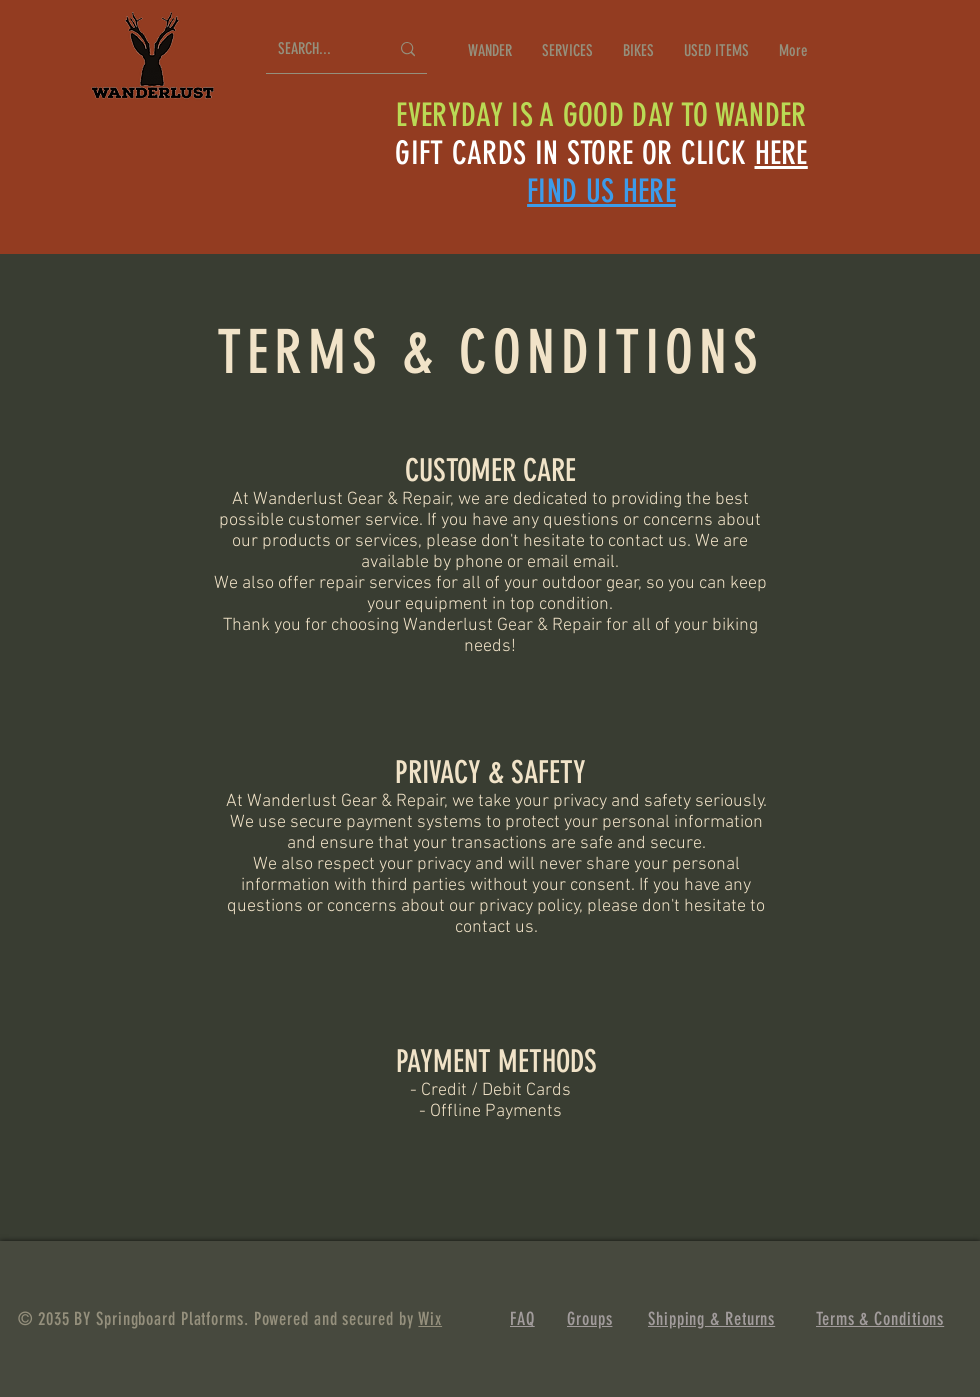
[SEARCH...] (318, 49)
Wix (430, 1319)
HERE (781, 153)
